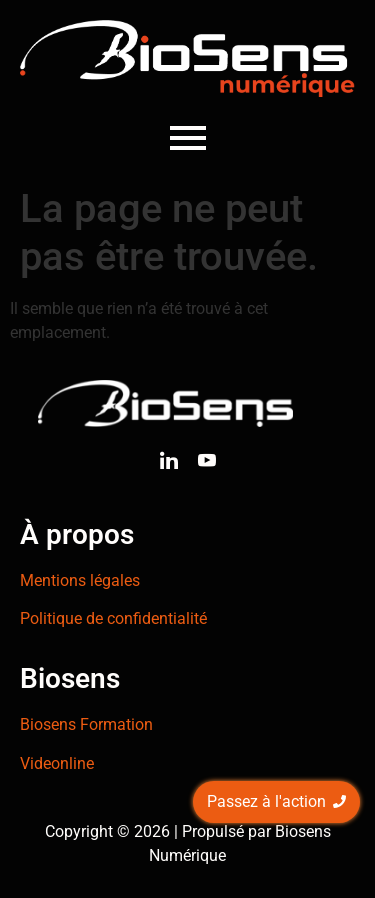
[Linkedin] (169, 464)
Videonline (57, 763)
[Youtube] (207, 464)
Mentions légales (80, 580)
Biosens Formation (86, 724)
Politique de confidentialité (113, 618)
